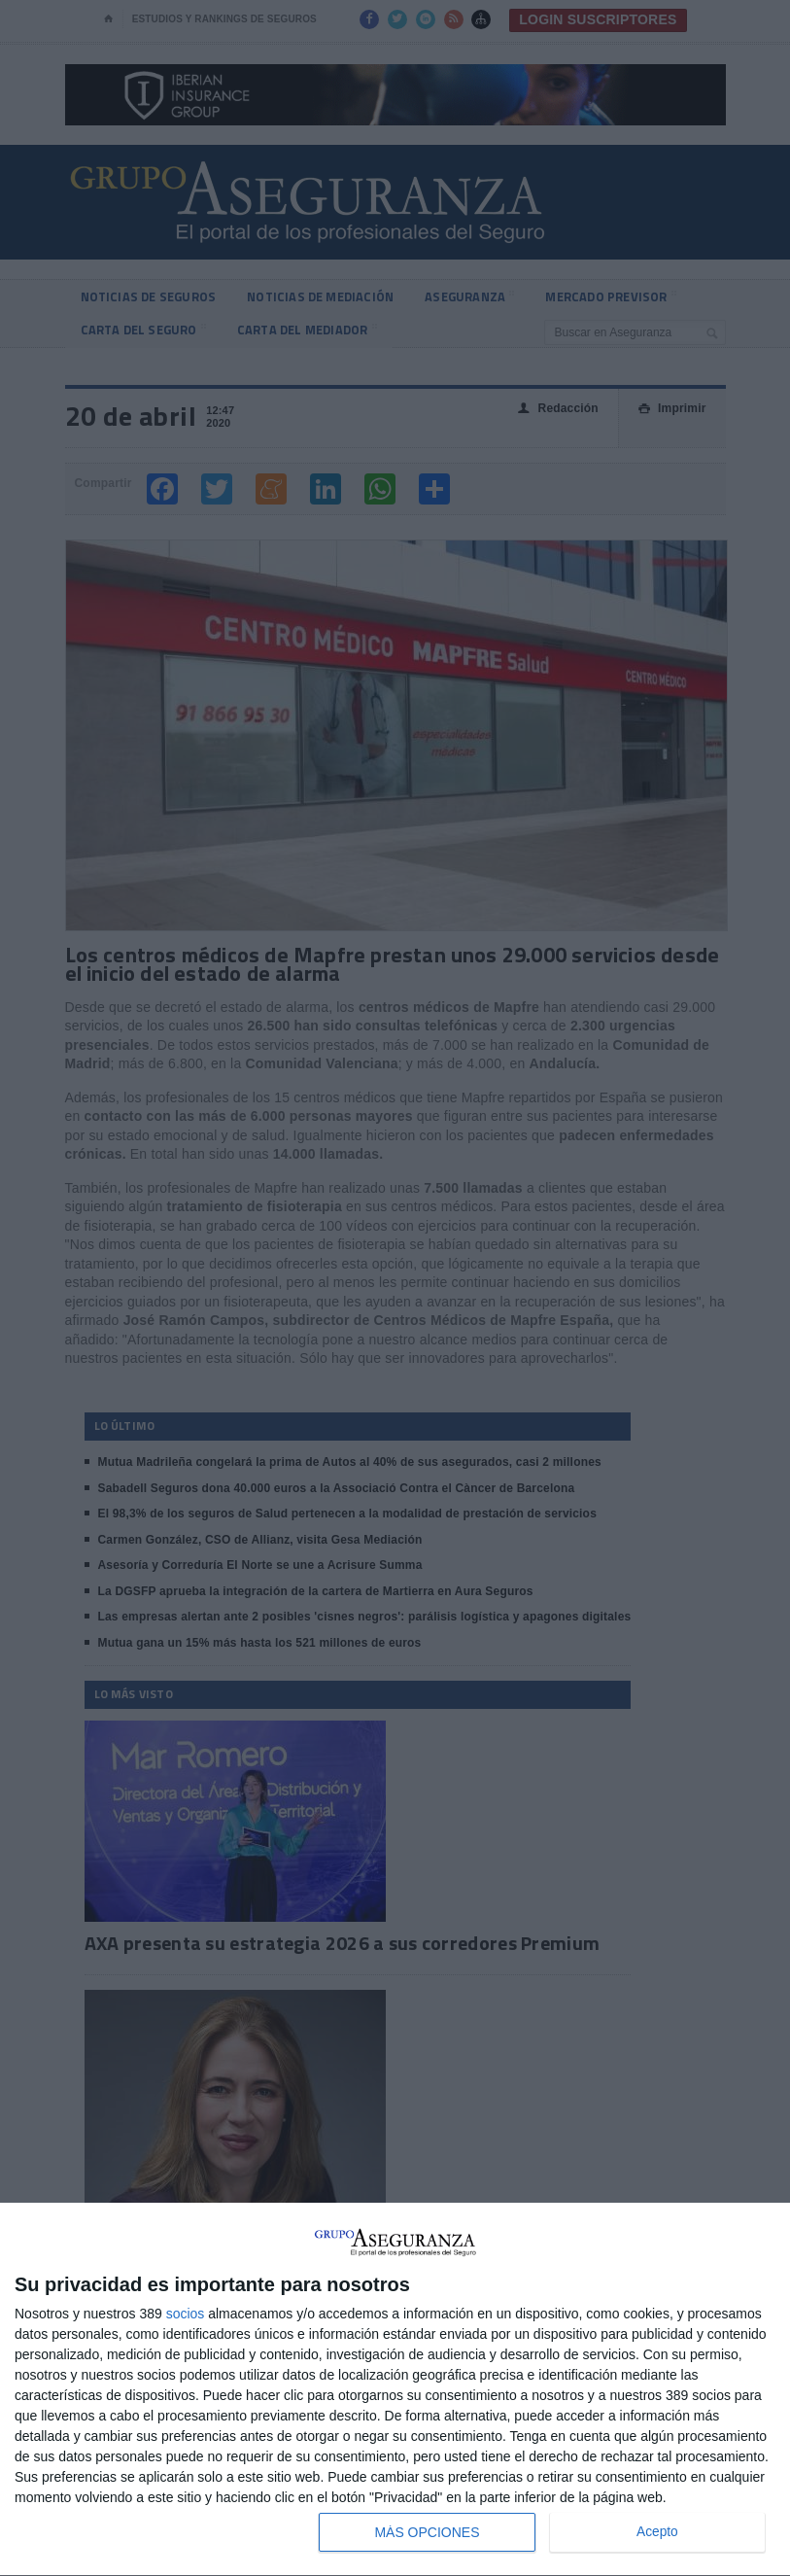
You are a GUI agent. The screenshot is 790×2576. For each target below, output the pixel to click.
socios (185, 2313)
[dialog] (395, 2390)
